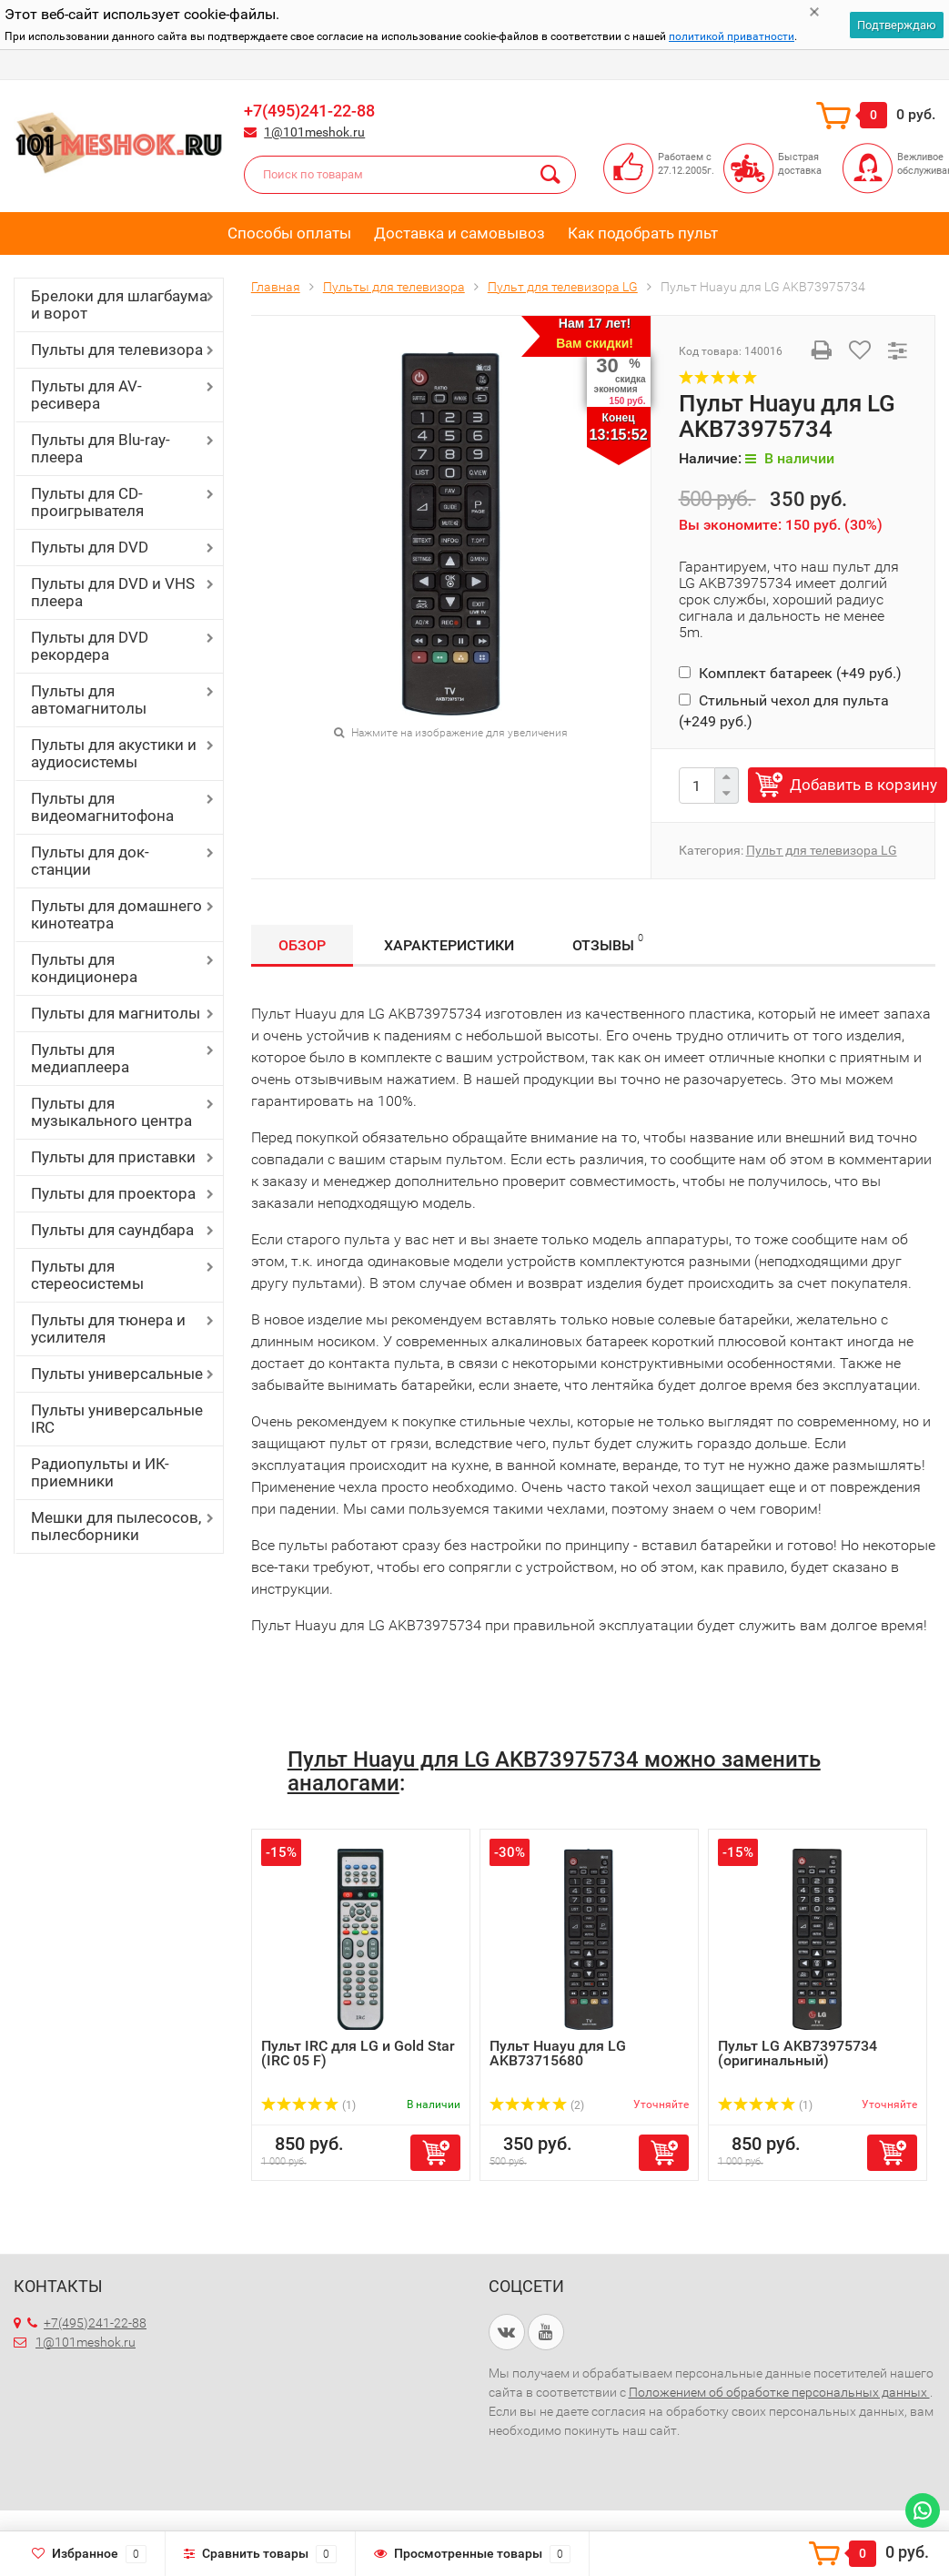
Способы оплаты (289, 233)
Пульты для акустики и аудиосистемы (114, 753)
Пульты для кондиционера (84, 968)
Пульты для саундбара (112, 1230)
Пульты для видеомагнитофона (102, 807)
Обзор (302, 945)
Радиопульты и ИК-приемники (100, 1472)
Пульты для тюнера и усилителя (108, 1328)
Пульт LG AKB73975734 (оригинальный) (797, 2053)
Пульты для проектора (113, 1193)
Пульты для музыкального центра (111, 1112)
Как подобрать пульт (643, 233)
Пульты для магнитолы (115, 1013)
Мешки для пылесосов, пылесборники (116, 1526)
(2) (537, 2105)
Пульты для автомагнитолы (88, 699)
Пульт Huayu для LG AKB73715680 (558, 2053)
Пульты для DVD (89, 547)
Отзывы (607, 942)
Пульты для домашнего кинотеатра (116, 914)
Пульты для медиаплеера (80, 1058)
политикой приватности (731, 36)
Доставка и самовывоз (459, 233)
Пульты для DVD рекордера (89, 646)
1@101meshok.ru (314, 132)
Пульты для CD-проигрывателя (87, 502)
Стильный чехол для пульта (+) (784, 710)
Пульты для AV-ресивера (86, 394)
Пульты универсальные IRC (117, 1418)
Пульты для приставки (113, 1157)
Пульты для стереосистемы (87, 1275)
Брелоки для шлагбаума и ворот (119, 304)
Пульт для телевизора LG (821, 850)
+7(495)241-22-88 (309, 110)
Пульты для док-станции (90, 860)
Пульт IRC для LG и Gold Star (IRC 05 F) (358, 2053)
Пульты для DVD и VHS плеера (113, 592)
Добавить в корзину (863, 785)
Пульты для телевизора (117, 349)
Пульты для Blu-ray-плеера (100, 448)
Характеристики (449, 945)
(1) (308, 2105)
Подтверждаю (896, 25)
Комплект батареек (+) (790, 673)
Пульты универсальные (117, 1373)
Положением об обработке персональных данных (779, 2392)
